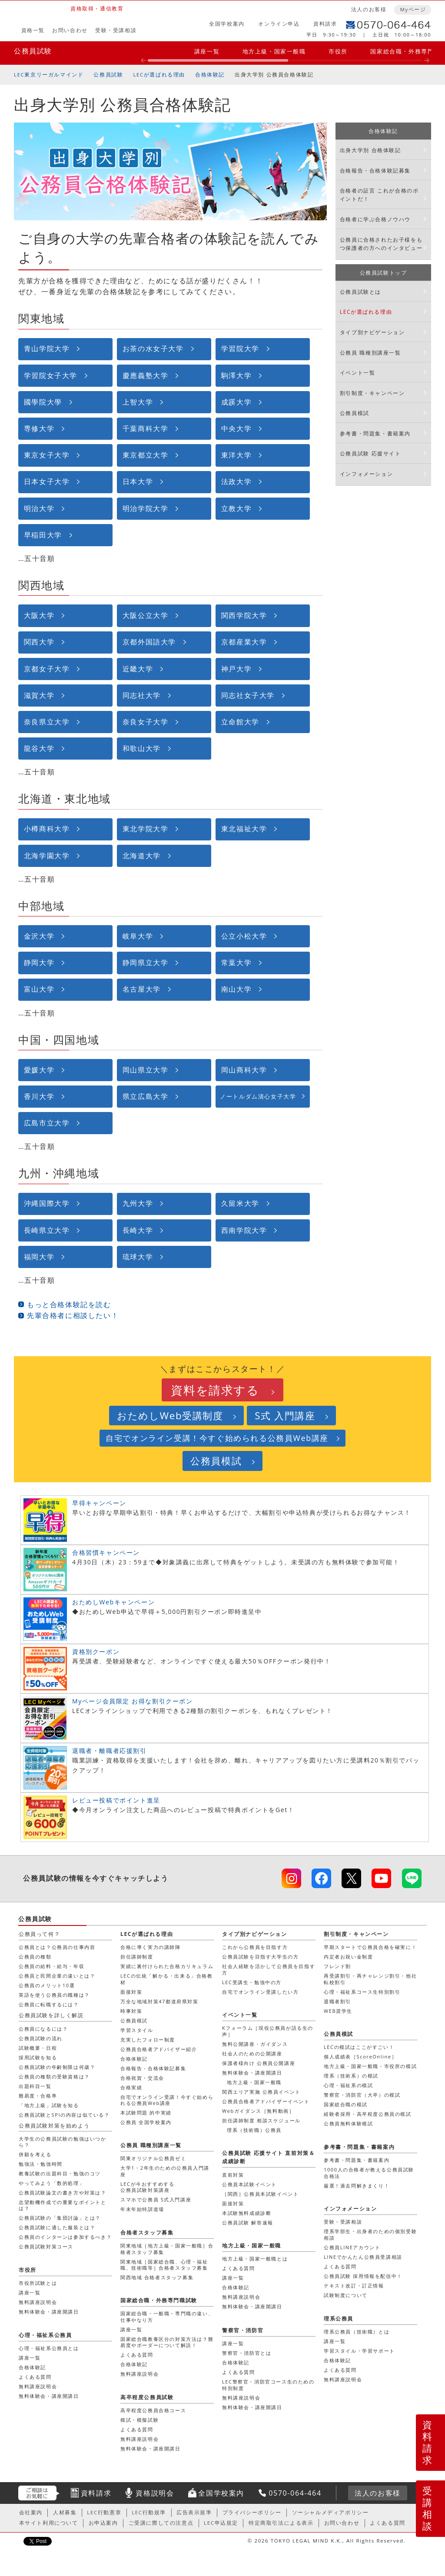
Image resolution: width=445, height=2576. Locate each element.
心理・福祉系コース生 (362, 1991)
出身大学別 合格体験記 (370, 150)
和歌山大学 (142, 748)
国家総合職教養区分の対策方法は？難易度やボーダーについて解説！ (166, 2342)
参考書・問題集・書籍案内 (375, 433)
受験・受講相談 (115, 30)
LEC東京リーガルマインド (48, 74)
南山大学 (236, 989)
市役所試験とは (38, 2283)
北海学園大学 (47, 855)
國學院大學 (43, 402)
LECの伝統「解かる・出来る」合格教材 (166, 1978)
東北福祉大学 (244, 828)
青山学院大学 (47, 348)
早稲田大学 (43, 535)
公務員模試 (354, 413)
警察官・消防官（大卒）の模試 (362, 2094)
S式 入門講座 (285, 1415)
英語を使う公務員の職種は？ (54, 1995)
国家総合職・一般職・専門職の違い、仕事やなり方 (166, 2316)
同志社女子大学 (248, 695)
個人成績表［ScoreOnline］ (360, 2056)
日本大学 (138, 481)
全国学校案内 (227, 23)
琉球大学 (138, 1256)
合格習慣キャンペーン (106, 1552)
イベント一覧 (357, 372)
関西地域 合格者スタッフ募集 (156, 2277)
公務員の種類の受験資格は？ (54, 2076)
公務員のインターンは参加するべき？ (65, 2237)
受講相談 (427, 2508)
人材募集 (64, 2512)
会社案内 (31, 2512)
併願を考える (35, 2154)
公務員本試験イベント (249, 2184)
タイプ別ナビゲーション (372, 332)
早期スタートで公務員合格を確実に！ (370, 1947)
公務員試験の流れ (41, 2038)
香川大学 (39, 1096)
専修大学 (39, 428)
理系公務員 (338, 2318)
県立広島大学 (146, 1096)
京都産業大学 (244, 642)
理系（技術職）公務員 (254, 2130)
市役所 (338, 51)
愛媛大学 (39, 1070)
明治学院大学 (146, 508)
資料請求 (325, 23)
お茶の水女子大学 (153, 348)
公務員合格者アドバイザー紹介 (158, 2049)
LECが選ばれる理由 (159, 74)
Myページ (413, 9)
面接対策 (131, 1991)
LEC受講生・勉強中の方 (252, 1982)
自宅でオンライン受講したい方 (260, 1991)
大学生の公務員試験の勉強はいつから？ (62, 2141)
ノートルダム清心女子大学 (258, 1096)
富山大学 (39, 989)
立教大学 (236, 508)
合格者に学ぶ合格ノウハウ (375, 219)
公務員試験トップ (383, 272)
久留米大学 (240, 1203)
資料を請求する (215, 1390)
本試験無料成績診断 (246, 2213)
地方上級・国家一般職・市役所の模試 (370, 2066)
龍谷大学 (39, 748)
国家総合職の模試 (346, 2104)
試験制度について (346, 2295)
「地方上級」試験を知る (49, 2105)
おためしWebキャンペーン (113, 1602)
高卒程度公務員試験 (146, 2397)
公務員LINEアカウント (352, 2247)
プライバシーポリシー (252, 2512)
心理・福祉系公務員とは (49, 2348)
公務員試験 (33, 51)
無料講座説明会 (241, 2297)
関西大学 (39, 642)
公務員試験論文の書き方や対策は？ (62, 2192)
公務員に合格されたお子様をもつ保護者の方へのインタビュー (381, 244)
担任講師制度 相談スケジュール (261, 2120)
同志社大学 (142, 695)
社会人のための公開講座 (252, 2053)
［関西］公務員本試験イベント (260, 2194)
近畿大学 (138, 669)
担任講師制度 (136, 1956)
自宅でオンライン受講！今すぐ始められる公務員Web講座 (217, 1438)
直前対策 (233, 2174)
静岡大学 (39, 962)
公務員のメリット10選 (47, 1985)
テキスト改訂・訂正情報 (354, 2285)
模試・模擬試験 (139, 2420)
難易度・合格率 (38, 2095)
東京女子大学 (47, 455)
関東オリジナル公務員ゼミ (153, 2158)
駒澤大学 (236, 375)
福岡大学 (39, 1256)
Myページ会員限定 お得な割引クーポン (132, 1701)
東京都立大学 (146, 455)
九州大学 (138, 1203)
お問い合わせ (70, 30)
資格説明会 (155, 2493)
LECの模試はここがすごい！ (359, 2047)
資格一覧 (33, 30)
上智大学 (138, 402)
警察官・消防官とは (246, 2353)
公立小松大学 (244, 936)
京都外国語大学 (149, 642)
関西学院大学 (244, 615)
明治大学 (39, 508)
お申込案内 (103, 2523)
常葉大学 (236, 962)
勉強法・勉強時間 (41, 2164)
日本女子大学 (47, 481)
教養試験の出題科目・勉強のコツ (60, 2173)
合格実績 (131, 2087)
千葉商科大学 (146, 428)
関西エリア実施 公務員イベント (261, 2091)
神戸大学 (236, 669)
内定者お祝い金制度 (348, 1956)
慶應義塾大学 (146, 375)
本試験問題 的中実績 (146, 2112)
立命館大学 (240, 722)
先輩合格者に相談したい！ (73, 1315)
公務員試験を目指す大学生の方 (260, 1956)
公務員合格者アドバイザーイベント (266, 2101)
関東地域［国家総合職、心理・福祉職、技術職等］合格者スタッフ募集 (164, 2264)
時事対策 (131, 2011)
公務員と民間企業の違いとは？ (57, 1975)
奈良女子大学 (146, 722)
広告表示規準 (194, 2512)
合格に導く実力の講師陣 (150, 1947)
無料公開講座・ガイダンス (255, 2044)
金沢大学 (39, 936)
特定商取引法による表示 (281, 2523)
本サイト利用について (48, 2523)
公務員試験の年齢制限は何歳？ (57, 2067)
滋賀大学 (39, 695)
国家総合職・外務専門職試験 (158, 2300)
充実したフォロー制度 (147, 2039)
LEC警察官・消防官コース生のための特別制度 (268, 2384)
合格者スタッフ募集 (146, 2232)
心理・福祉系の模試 (348, 2085)
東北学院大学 (146, 828)
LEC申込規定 (221, 2523)
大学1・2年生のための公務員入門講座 (164, 2170)
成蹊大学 (236, 402)
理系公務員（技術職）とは (356, 2331)
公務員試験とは (360, 291)
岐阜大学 (138, 936)
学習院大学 (240, 348)
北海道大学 (142, 855)
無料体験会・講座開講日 (252, 2072)
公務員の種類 (35, 1956)
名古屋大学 (142, 989)
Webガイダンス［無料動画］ (258, 2111)
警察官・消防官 (242, 2330)
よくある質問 (340, 2266)
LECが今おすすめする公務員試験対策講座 (147, 2187)
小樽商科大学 (47, 828)
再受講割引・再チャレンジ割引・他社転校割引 (370, 1978)
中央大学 (236, 428)
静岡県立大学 (146, 962)
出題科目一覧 (35, 2086)
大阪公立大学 (146, 615)
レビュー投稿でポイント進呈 (116, 1800)
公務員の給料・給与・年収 (51, 1966)
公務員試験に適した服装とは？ (57, 2227)
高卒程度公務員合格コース (153, 2410)
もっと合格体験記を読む (69, 1304)
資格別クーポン (96, 1651)
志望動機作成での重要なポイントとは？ (62, 2205)
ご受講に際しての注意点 (161, 2523)
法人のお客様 (369, 9)
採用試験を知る (38, 2057)
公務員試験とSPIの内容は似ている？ (64, 2114)
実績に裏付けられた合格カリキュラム (166, 1966)
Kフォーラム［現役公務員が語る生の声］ (267, 2031)
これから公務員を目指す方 (255, 1947)
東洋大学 (236, 455)
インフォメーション (366, 474)
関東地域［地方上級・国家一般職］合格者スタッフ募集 (166, 2248)
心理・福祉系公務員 (45, 2335)
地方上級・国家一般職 (274, 51)
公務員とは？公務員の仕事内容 (57, 1947)
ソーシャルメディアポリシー (330, 2512)
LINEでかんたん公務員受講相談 (363, 2257)
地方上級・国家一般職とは (255, 2258)
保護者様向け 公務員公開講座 (258, 2063)
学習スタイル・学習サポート (359, 2350)
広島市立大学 (47, 1123)
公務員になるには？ (43, 2028)
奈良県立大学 (47, 722)
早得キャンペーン (99, 1503)
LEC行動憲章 (104, 2512)
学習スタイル (136, 2030)
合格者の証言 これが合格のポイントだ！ (379, 194)
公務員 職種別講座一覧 (370, 352)
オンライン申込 (278, 23)
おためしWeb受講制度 (170, 1415)
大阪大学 (39, 615)
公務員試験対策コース (46, 2246)
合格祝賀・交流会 (142, 2078)
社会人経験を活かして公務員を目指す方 (268, 1969)
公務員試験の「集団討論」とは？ (60, 2217)
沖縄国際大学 (47, 1203)
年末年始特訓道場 (142, 2209)
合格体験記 (210, 74)
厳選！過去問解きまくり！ (356, 2185)
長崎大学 (138, 1230)
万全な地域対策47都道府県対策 (159, 2001)
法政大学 (236, 481)
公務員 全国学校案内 (146, 2122)
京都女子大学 (47, 669)
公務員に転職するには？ (49, 2004)
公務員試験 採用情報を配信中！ (363, 2276)
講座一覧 (206, 51)
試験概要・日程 (38, 2048)
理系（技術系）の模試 (351, 2075)
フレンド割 (337, 1966)
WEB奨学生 (338, 2011)
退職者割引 (337, 2001)
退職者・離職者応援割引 (109, 1750)
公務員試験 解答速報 (247, 2222)
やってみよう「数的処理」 (51, 2183)
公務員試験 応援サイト (370, 453)
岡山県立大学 (146, 1070)
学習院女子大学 (50, 375)
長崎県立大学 (47, 1230)
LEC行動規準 (149, 2512)
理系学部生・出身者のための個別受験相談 (370, 2234)
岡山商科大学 (244, 1070)
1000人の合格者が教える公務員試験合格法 (369, 2172)
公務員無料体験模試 (348, 2123)
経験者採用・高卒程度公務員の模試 (368, 2114)
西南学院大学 (244, 1230)
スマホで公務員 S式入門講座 (155, 2199)
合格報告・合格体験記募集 (375, 170)
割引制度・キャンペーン (372, 393)
